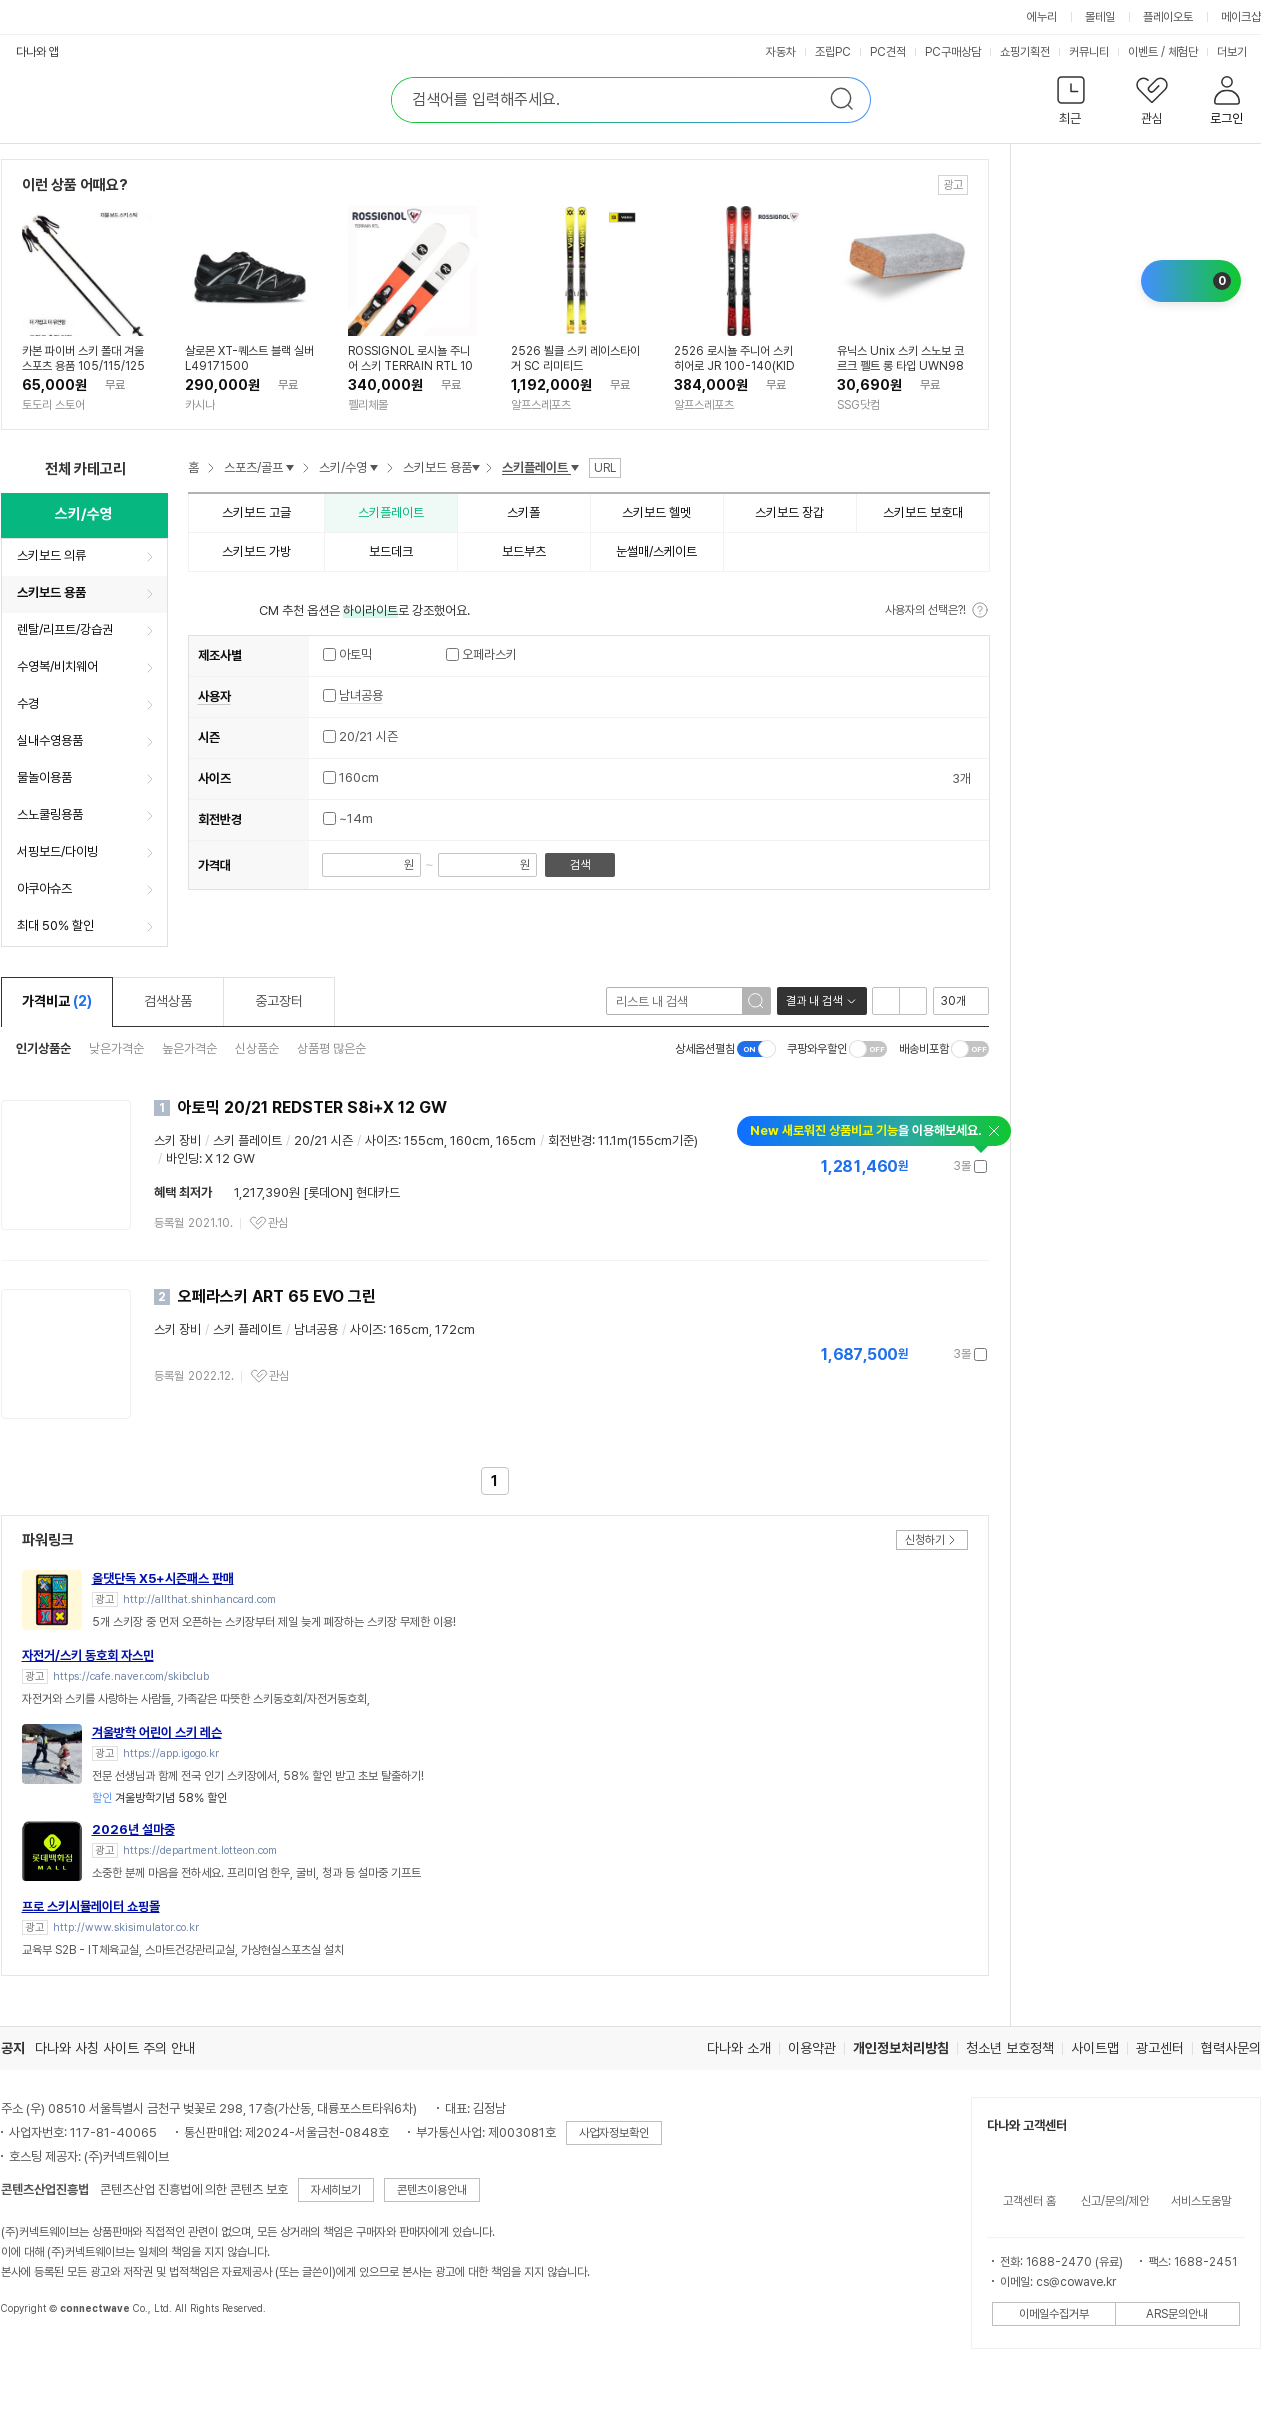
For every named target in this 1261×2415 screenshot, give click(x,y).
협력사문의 (1231, 2048)
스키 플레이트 (247, 1140)
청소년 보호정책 (1010, 2048)
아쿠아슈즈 (44, 888)
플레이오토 (1168, 17)
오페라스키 (481, 655)
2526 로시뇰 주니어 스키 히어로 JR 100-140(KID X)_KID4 (734, 359)
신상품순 (257, 1048)
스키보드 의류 (51, 555)
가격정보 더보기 (917, 1166)
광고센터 (1160, 2048)
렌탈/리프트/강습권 (65, 629)
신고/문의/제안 (1115, 2201)
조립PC (833, 52)
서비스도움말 (1201, 2201)
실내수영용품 (50, 740)
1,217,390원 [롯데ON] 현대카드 (317, 1192)
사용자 (214, 696)
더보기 (1233, 52)
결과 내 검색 (814, 1001)
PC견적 (888, 52)
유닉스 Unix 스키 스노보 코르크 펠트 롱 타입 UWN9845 (900, 359)
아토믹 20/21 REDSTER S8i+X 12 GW (312, 1107)
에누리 (1042, 17)
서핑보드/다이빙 (57, 851)
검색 (580, 865)
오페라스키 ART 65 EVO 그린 (277, 1296)
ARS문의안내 (1177, 2314)
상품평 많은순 (331, 1048)
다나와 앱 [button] (37, 52)
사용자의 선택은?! (925, 610)
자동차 (781, 52)
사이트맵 (1095, 2048)
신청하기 (925, 1540)
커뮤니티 (1089, 52)
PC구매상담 (953, 52)
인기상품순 (43, 1048)
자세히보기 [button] (336, 2190)
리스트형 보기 (886, 1001)
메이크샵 (1241, 17)
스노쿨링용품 (50, 814)
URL (605, 468)
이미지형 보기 (913, 1001)
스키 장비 (177, 1140)
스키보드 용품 (51, 592)
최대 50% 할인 (55, 925)
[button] (1071, 104)
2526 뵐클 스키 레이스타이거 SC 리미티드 (575, 358)
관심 (278, 1223)
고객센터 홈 (1029, 2201)
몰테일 (1100, 17)
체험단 (1183, 52)
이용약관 (812, 2048)
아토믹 (347, 655)
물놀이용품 (44, 777)
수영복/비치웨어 (57, 666)
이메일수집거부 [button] (1054, 2314)
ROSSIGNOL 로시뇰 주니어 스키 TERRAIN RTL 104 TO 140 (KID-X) (410, 359)
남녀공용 (361, 695)
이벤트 (1143, 52)
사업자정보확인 (614, 2133)
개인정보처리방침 (901, 2048)
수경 (28, 703)
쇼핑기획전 (1025, 52)
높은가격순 (189, 1048)
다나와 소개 (739, 2048)
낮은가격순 (116, 1048)
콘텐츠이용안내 (432, 2190)
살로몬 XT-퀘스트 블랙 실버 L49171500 (249, 358)
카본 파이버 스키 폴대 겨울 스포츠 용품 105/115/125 (83, 358)
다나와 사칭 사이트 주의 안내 (115, 2048)
